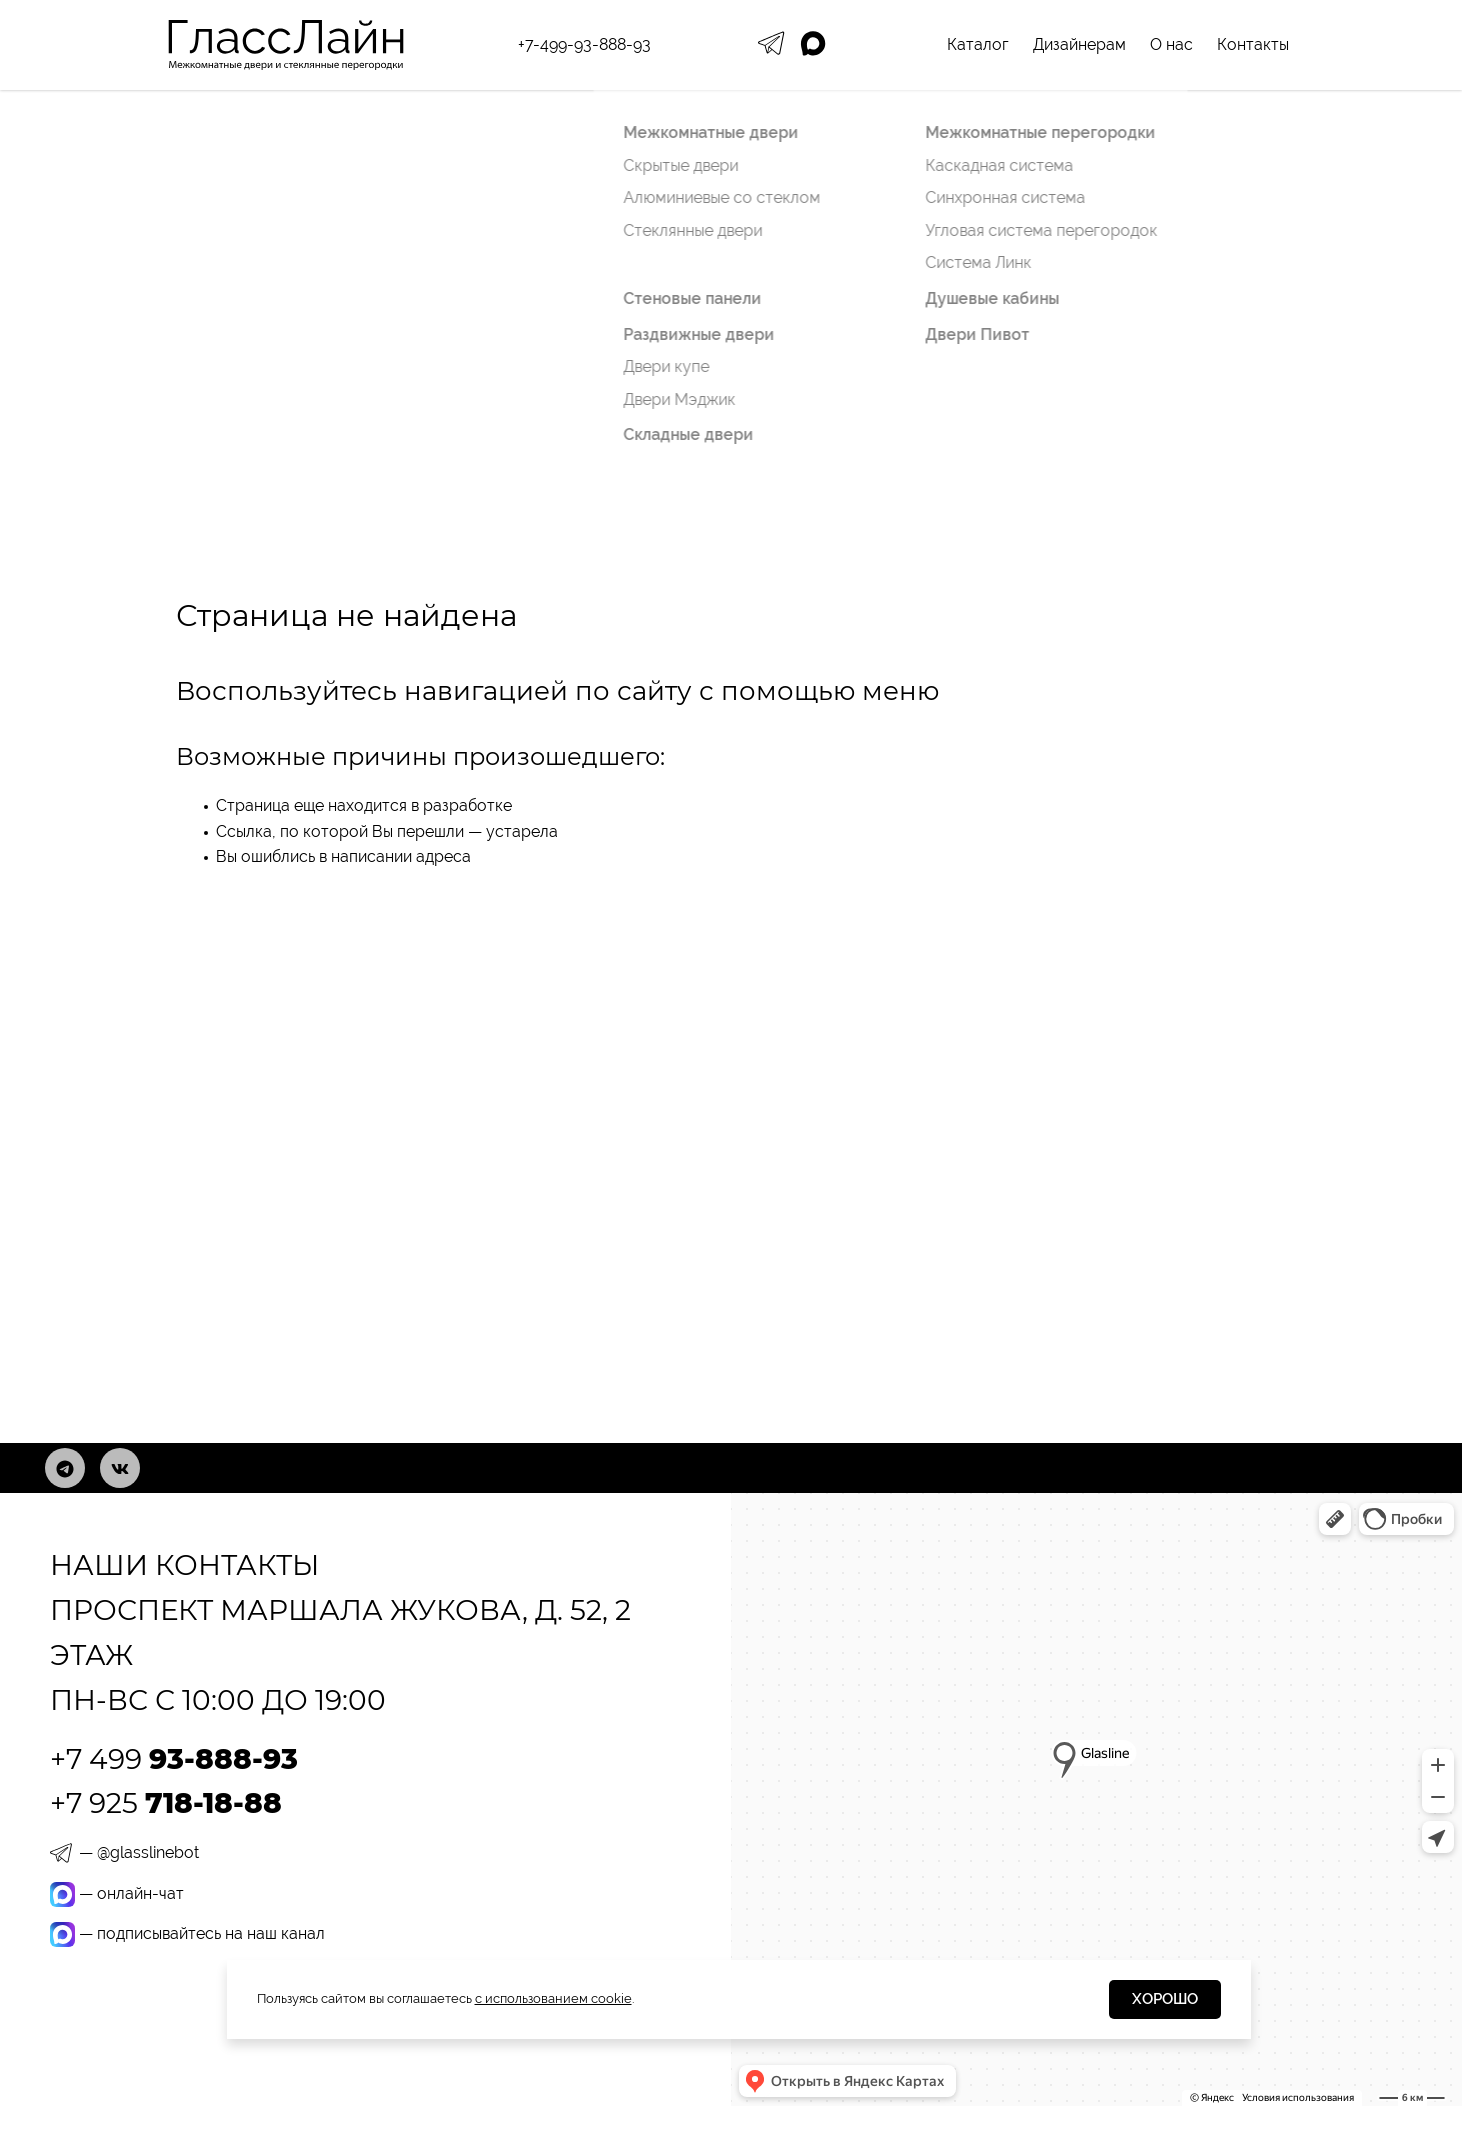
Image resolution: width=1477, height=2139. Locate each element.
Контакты (1253, 44)
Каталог (978, 44)
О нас (1171, 44)
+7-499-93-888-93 (584, 44)
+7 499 (174, 1759)
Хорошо (1165, 1999)
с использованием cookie (553, 1998)
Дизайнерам (1079, 44)
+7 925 (166, 1803)
